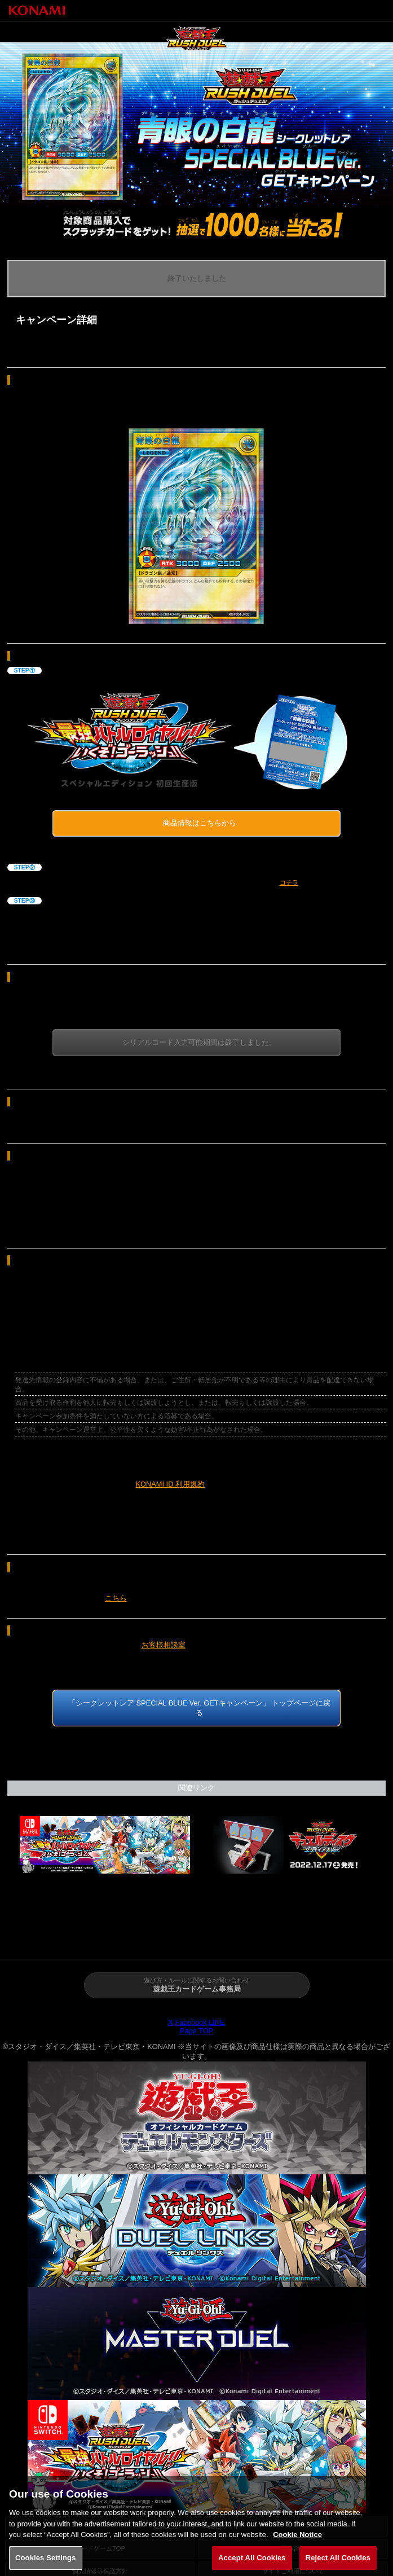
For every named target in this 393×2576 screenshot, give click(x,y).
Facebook (190, 2023)
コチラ (289, 882)
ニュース (98, 1940)
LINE (216, 2023)
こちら (116, 1598)
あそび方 (229, 1940)
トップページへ (339, 10)
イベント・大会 (295, 1940)
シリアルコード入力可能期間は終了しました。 (199, 1042)
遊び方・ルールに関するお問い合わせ (196, 1986)
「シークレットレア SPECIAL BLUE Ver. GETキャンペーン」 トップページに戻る (199, 1708)
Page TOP (196, 2031)
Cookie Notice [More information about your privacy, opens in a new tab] (297, 2542)
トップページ (32, 1940)
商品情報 (163, 1940)
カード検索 (360, 1940)
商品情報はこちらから (199, 823)
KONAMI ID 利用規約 (170, 1484)
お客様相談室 (164, 1645)
